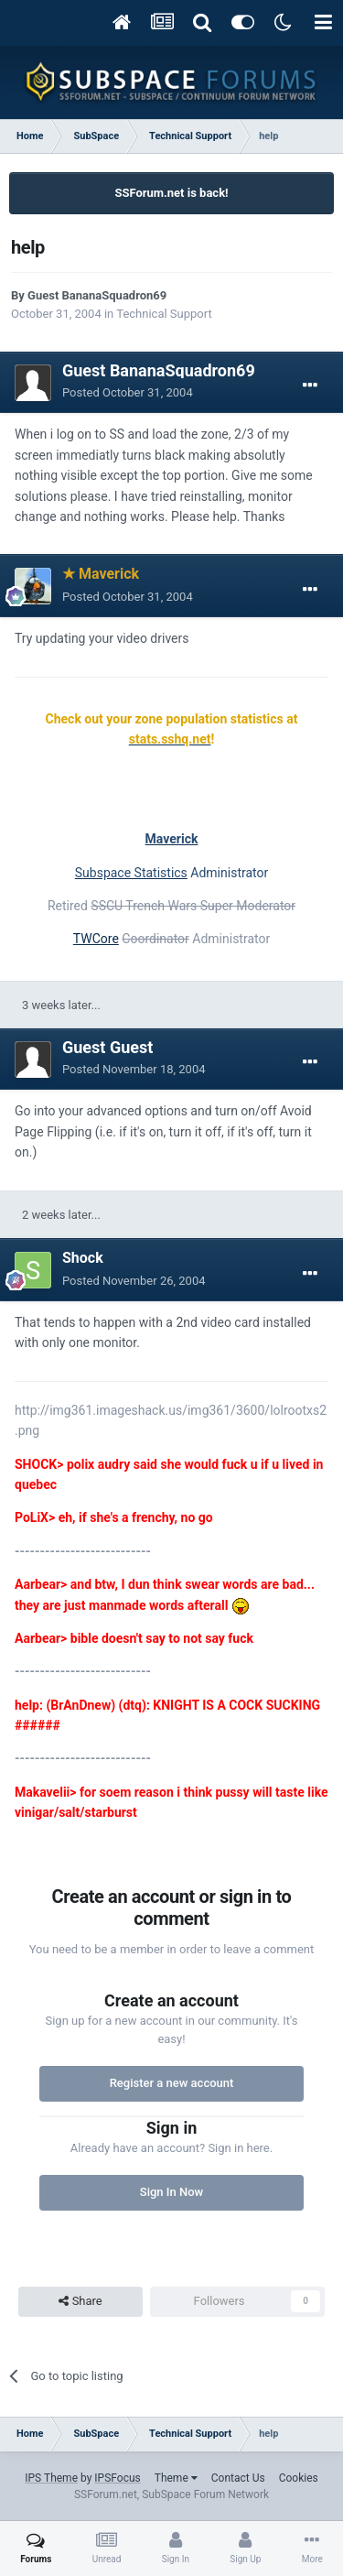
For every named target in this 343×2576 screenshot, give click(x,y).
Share (80, 2301)
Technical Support (163, 314)
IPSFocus (117, 2478)
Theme (176, 2478)
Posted (127, 392)
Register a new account (172, 2083)
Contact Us (238, 2478)
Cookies (298, 2478)
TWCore (96, 938)
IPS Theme (51, 2478)
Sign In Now (171, 2192)
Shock (82, 1257)
